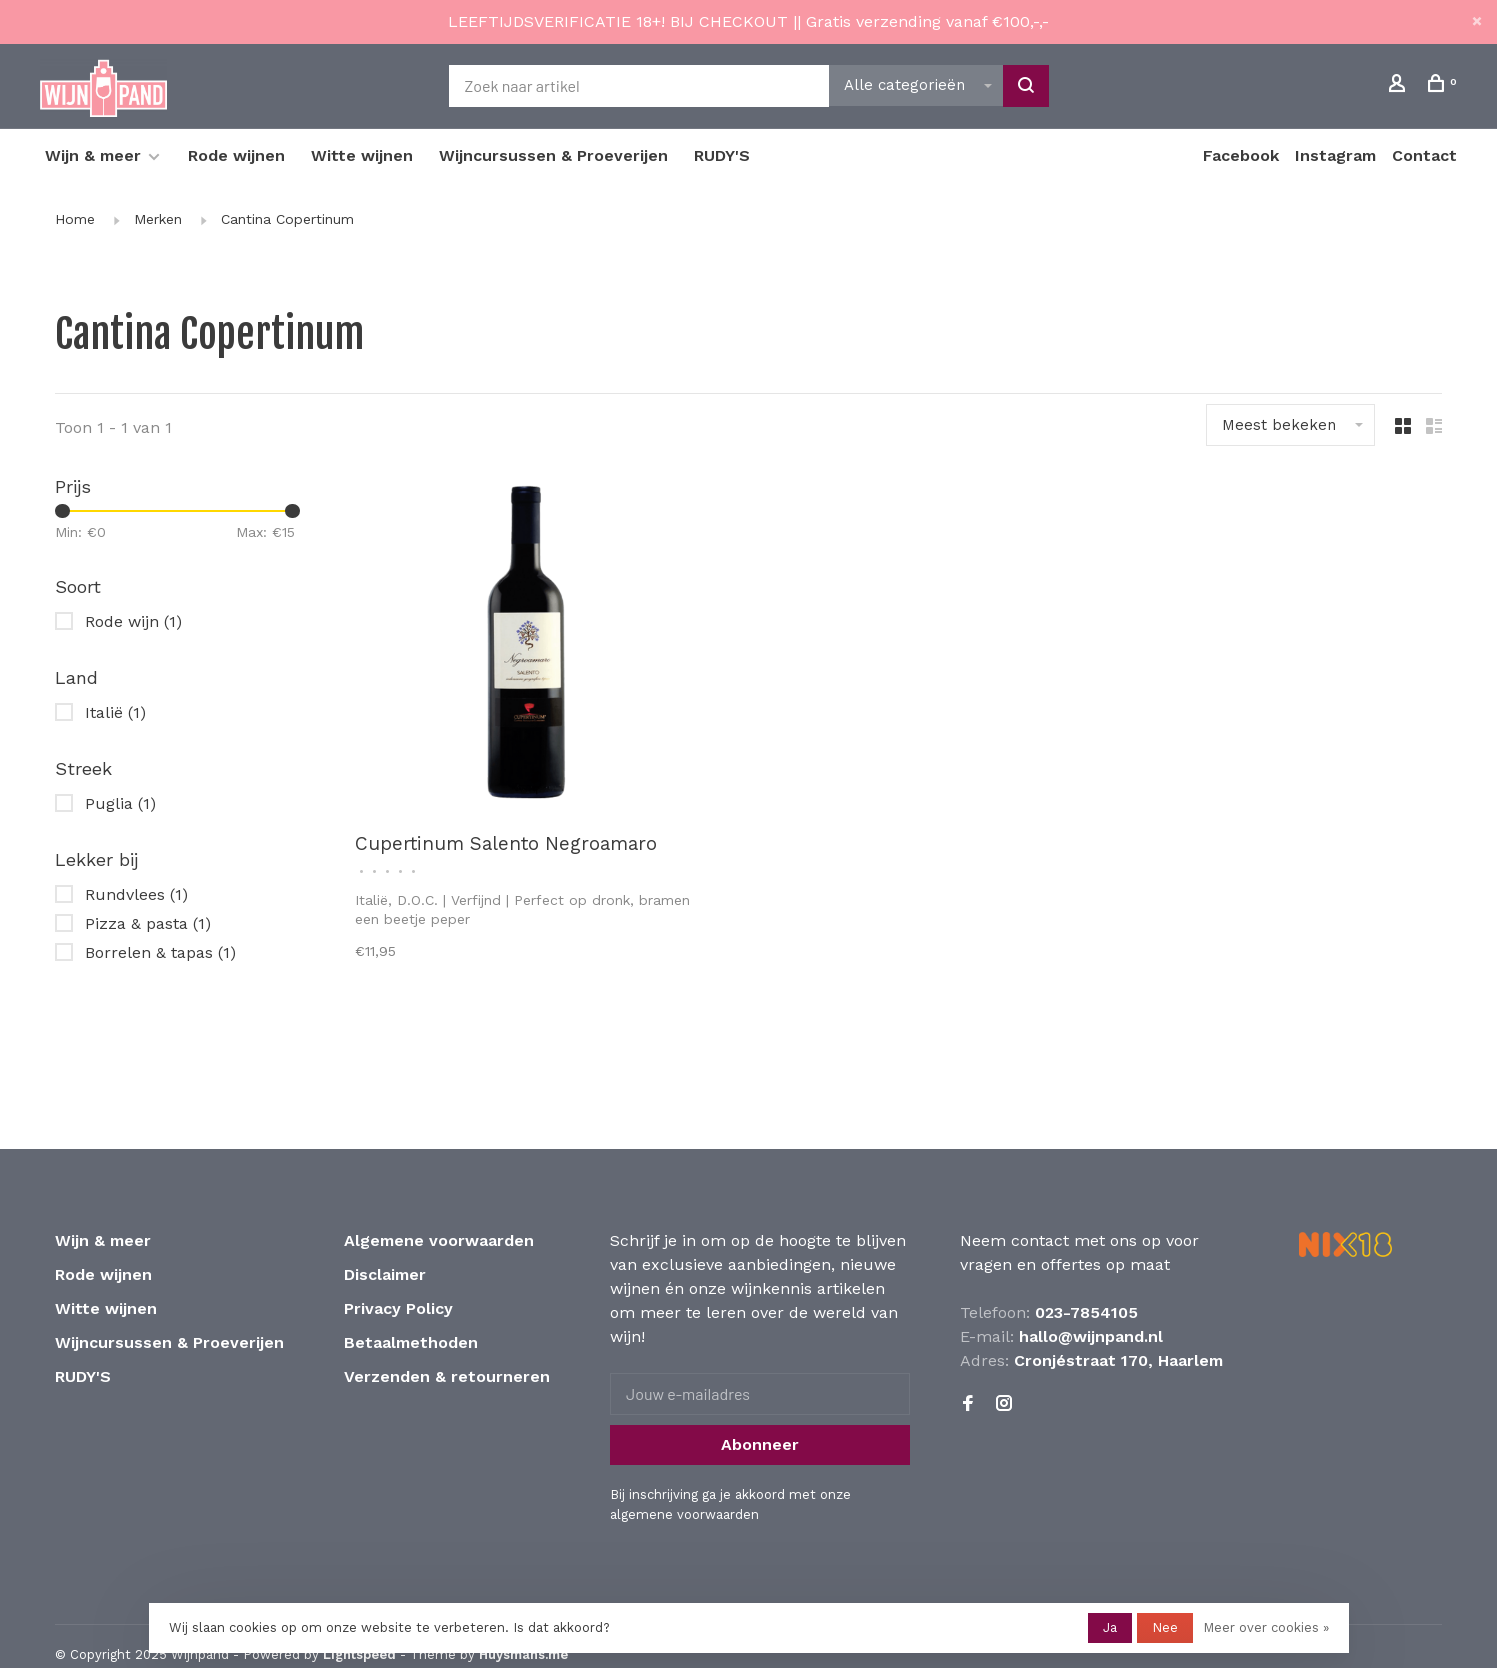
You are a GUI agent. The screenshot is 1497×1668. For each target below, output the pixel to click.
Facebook (1241, 155)
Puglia (120, 803)
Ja (1110, 1627)
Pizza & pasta (148, 923)
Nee (1165, 1627)
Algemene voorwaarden (439, 1240)
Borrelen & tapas (160, 952)
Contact (1424, 155)
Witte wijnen (362, 155)
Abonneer (760, 1444)
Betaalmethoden (411, 1342)
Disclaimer (385, 1274)
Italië (115, 712)
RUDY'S (722, 155)
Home (75, 219)
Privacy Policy (398, 1308)
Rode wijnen (236, 155)
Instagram (1335, 155)
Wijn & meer (93, 155)
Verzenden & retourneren (447, 1376)
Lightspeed (359, 1654)
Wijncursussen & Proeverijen (553, 155)
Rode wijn (133, 621)
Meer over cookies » (1266, 1627)
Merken (158, 219)
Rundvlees (136, 894)
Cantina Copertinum (287, 219)
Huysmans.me (523, 1654)
